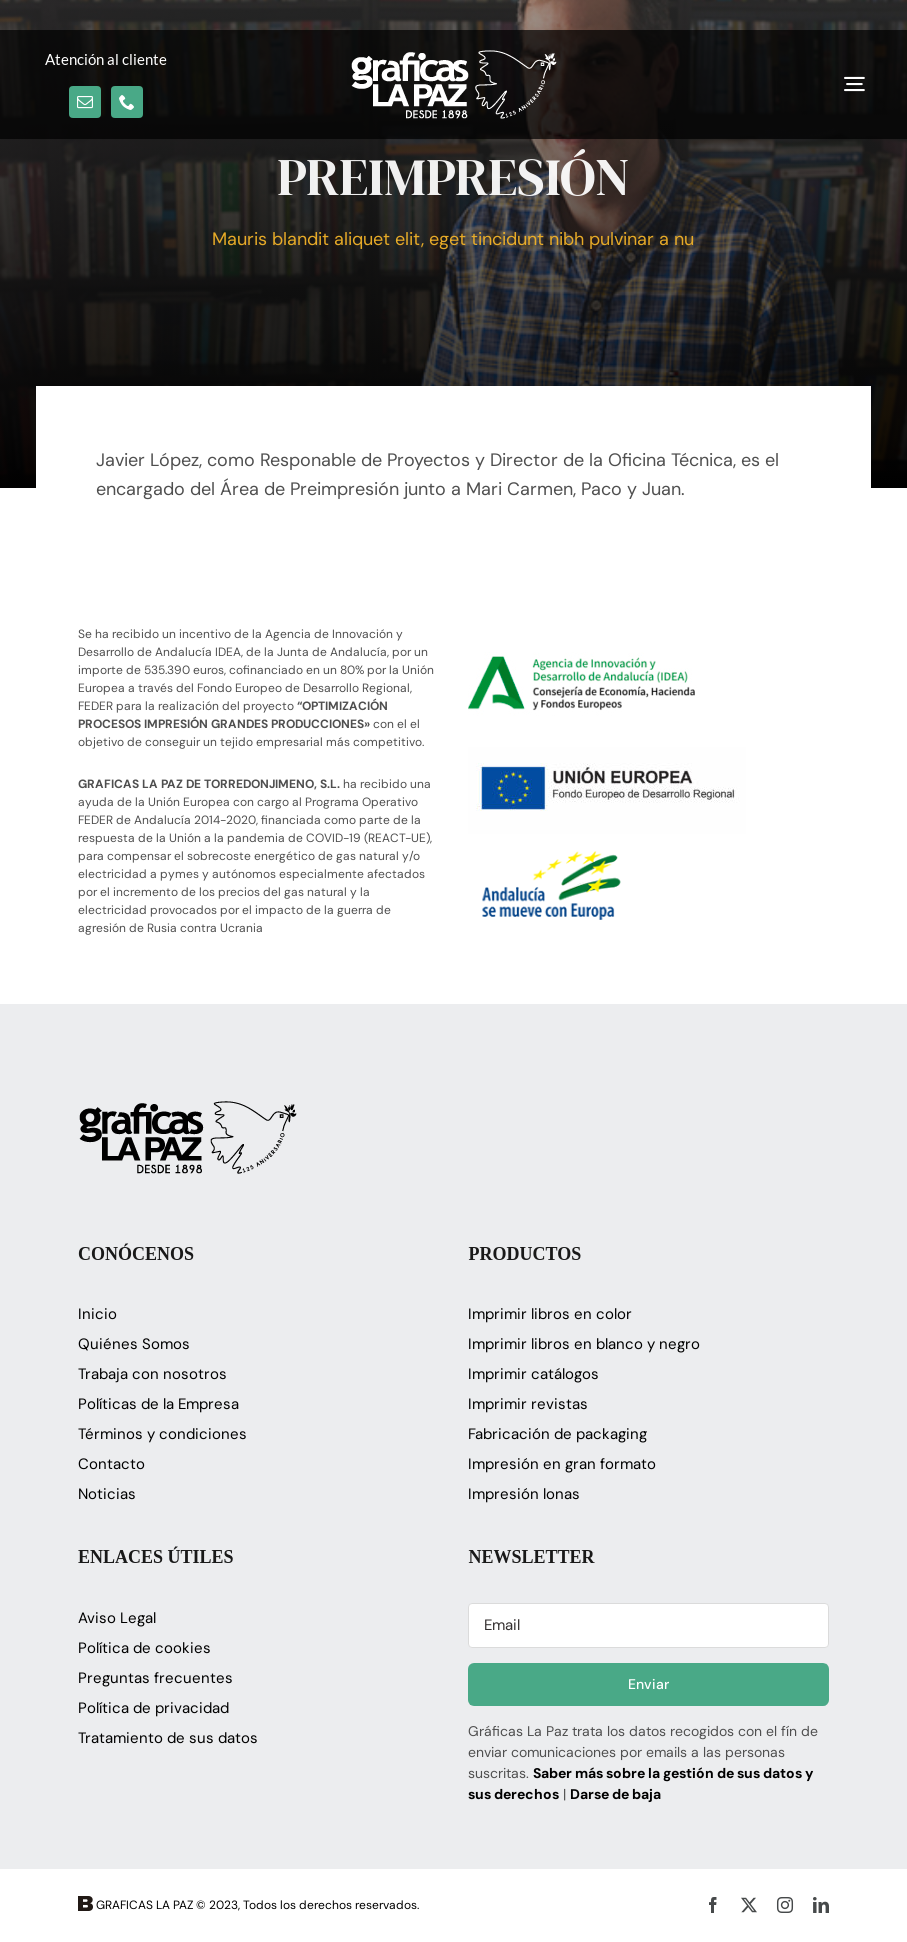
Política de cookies (144, 1648)
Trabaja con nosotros (152, 1374)
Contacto (111, 1464)
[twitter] (749, 1905)
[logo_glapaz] (454, 59)
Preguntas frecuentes (155, 1678)
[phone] (127, 102)
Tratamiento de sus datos (168, 1738)
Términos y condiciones (162, 1434)
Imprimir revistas (528, 1404)
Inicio (97, 1314)
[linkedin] (821, 1905)
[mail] (85, 102)
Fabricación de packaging (557, 1434)
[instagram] (785, 1905)
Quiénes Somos (134, 1344)
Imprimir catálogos (533, 1374)
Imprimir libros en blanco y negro (584, 1344)
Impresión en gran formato (562, 1464)
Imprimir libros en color (550, 1314)
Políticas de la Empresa (158, 1404)
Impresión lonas (524, 1494)
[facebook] (713, 1905)
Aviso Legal (117, 1618)
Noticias (107, 1494)
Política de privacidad (153, 1708)
